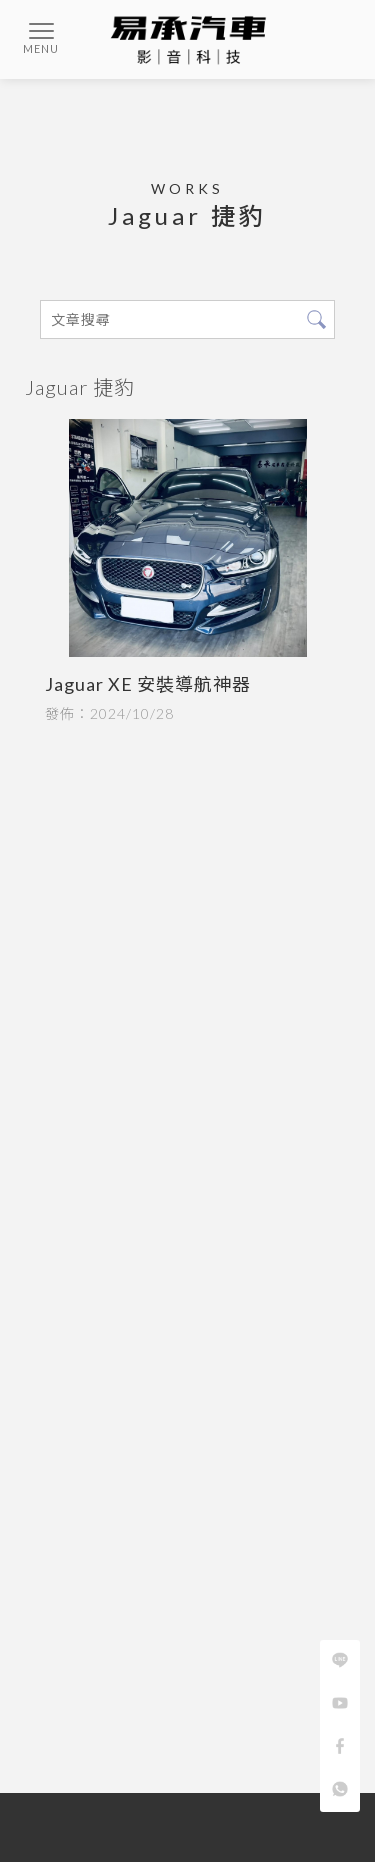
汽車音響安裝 (75, 1812)
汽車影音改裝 (136, 1829)
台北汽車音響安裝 (177, 1812)
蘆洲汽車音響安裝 (292, 1812)
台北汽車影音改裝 (238, 1829)
